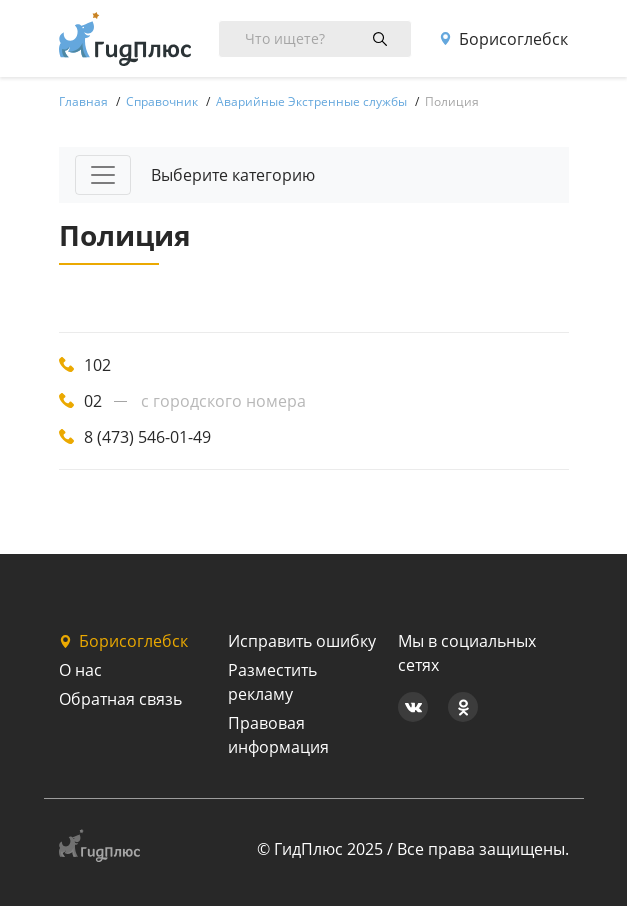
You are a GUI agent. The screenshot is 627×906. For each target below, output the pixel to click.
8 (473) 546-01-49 (147, 437)
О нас (80, 670)
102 (97, 365)
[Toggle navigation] (103, 175)
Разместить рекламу (272, 682)
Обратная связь (120, 699)
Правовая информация (278, 735)
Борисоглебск (503, 39)
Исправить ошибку (302, 641)
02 (93, 401)
